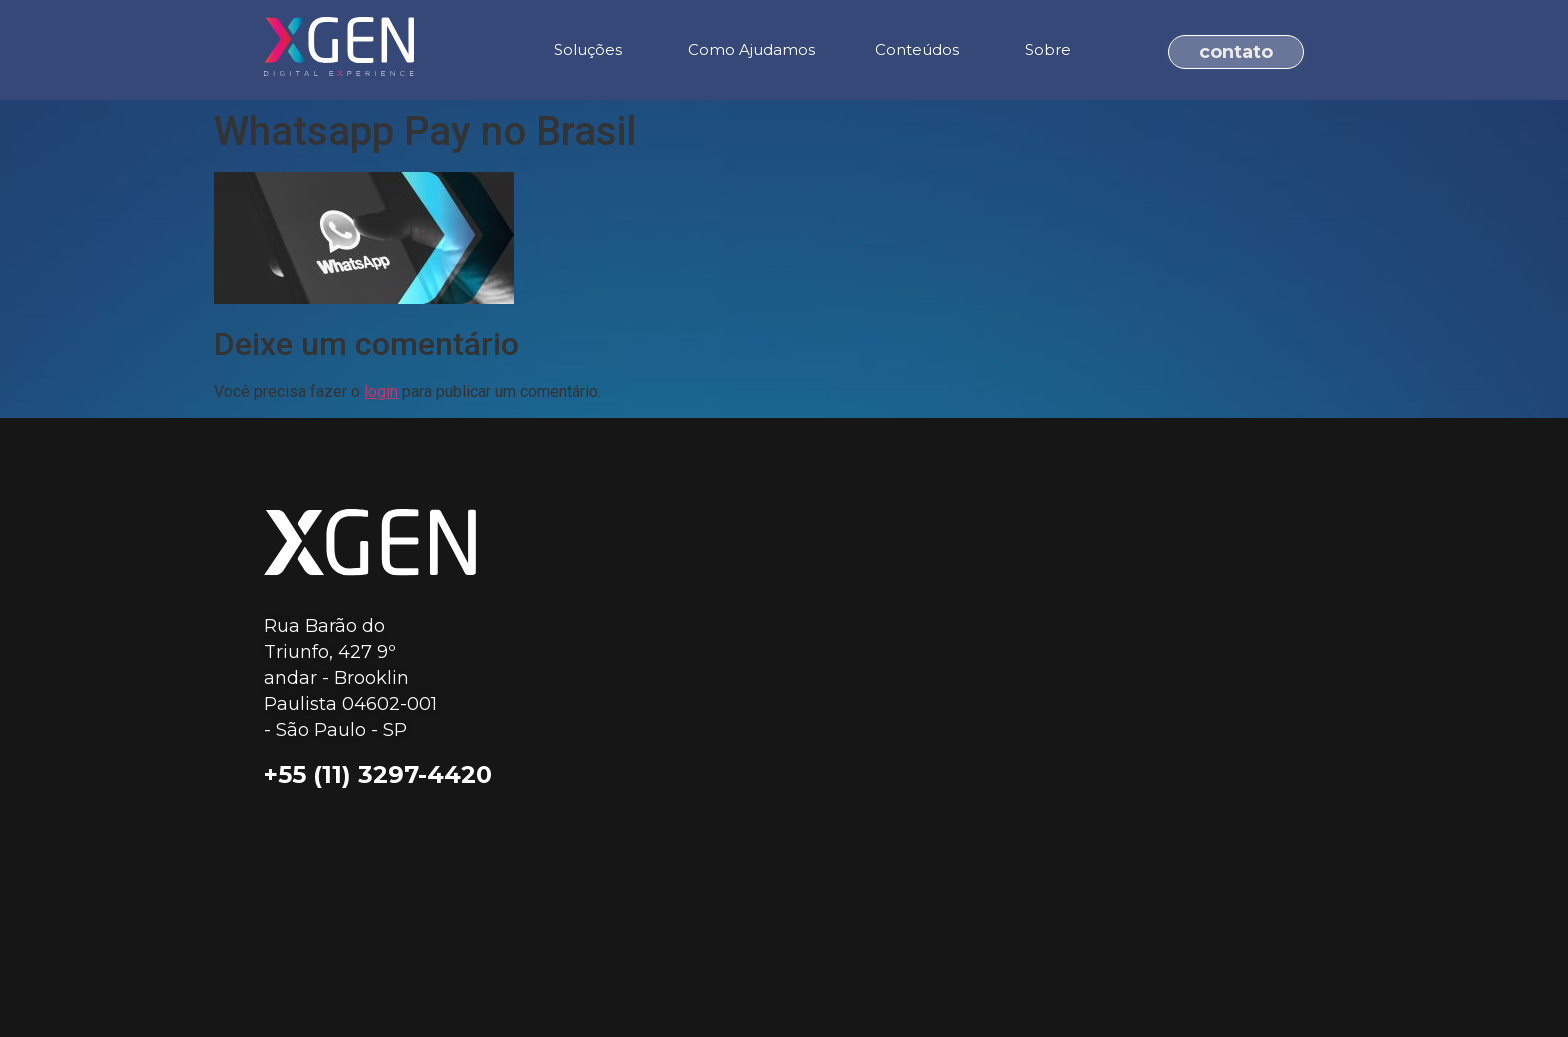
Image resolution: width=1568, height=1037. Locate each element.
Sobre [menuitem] (1048, 49)
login (381, 391)
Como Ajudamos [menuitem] (751, 49)
